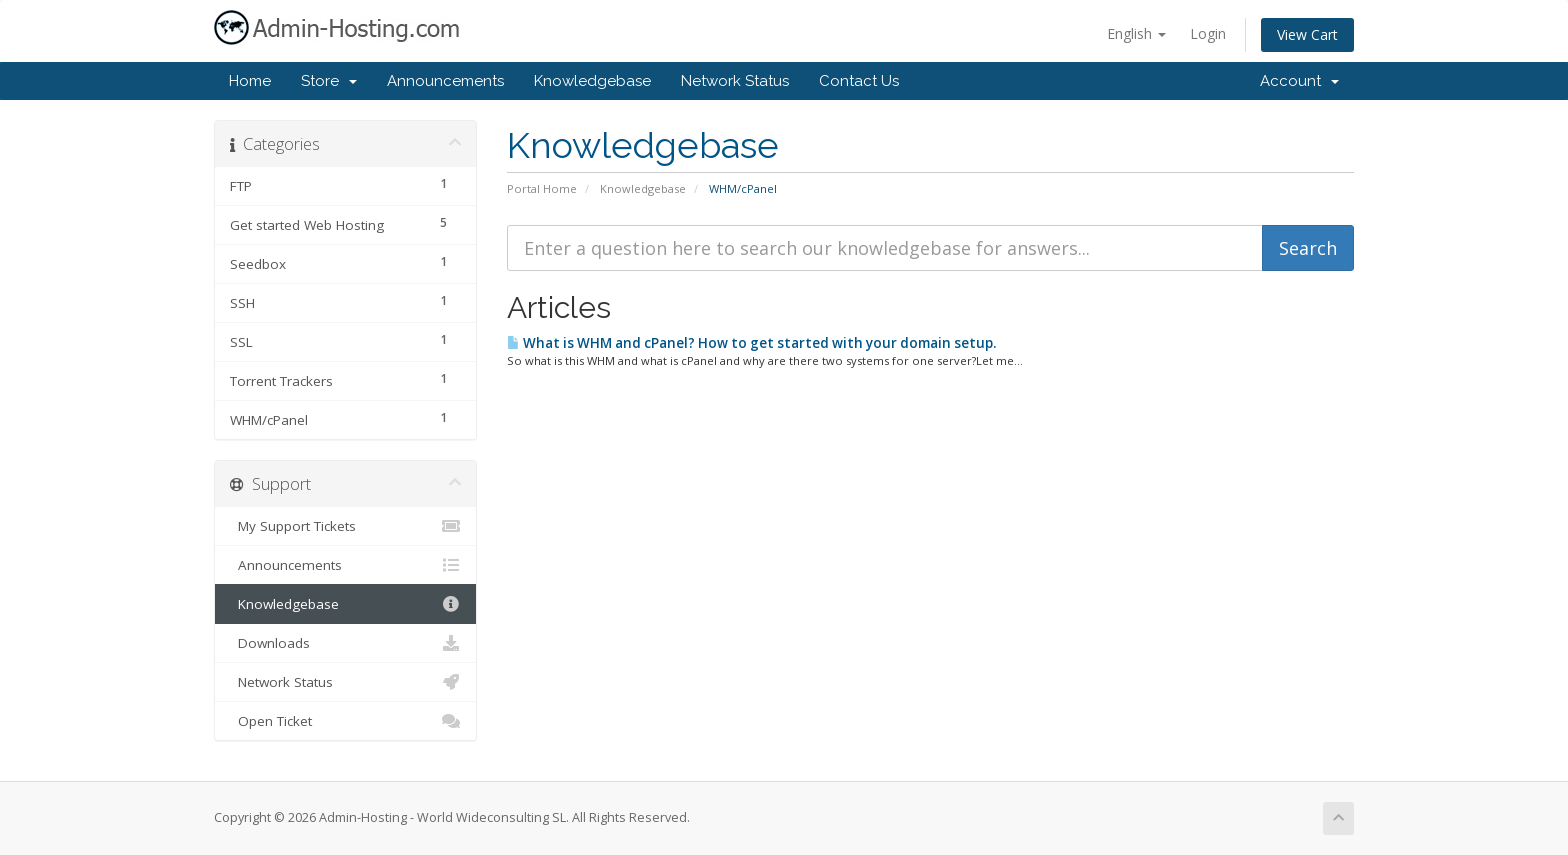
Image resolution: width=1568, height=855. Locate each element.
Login (1208, 33)
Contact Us (859, 81)
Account (1299, 81)
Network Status (735, 81)
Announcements (445, 81)
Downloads (345, 643)
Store (329, 81)
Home (250, 81)
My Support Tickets (345, 526)
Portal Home (542, 188)
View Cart (1307, 34)
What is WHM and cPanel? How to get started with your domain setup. (751, 343)
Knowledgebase (592, 81)
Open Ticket (345, 721)
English (1136, 33)
